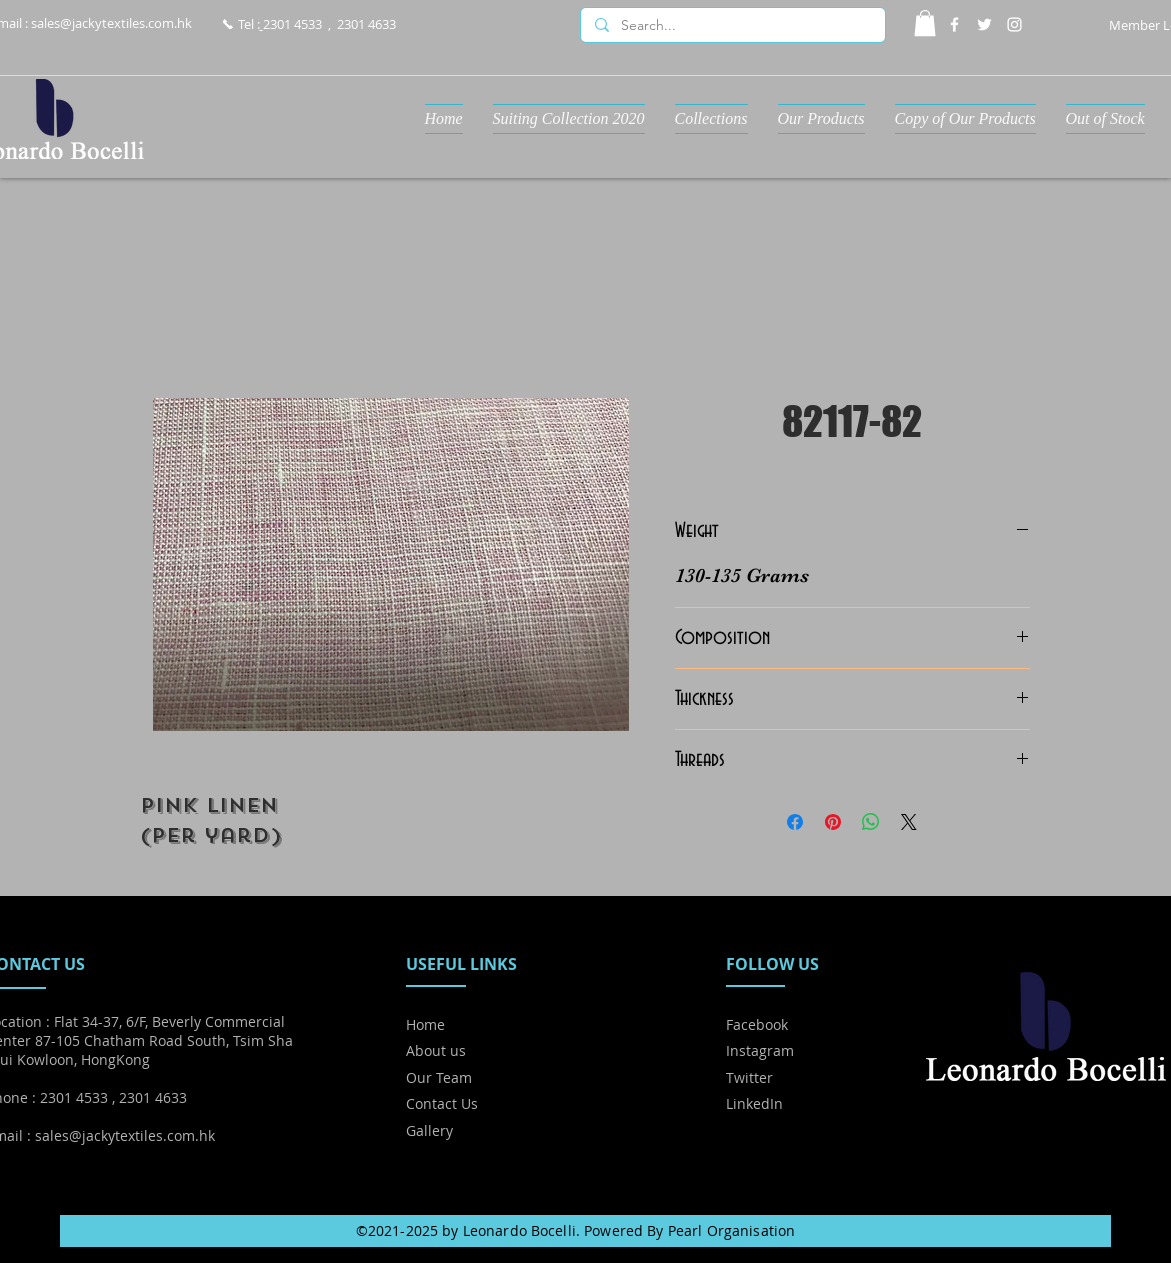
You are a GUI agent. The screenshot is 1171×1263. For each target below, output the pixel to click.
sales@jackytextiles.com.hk (111, 23)
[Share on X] (909, 822)
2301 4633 (366, 24)
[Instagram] (1014, 24)
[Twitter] (984, 24)
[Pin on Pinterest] (833, 822)
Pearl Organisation (732, 1230)
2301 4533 (292, 24)
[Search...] (732, 26)
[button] (925, 23)
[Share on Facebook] (795, 822)
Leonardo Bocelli (519, 1230)
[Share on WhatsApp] (871, 822)
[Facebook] (954, 24)
